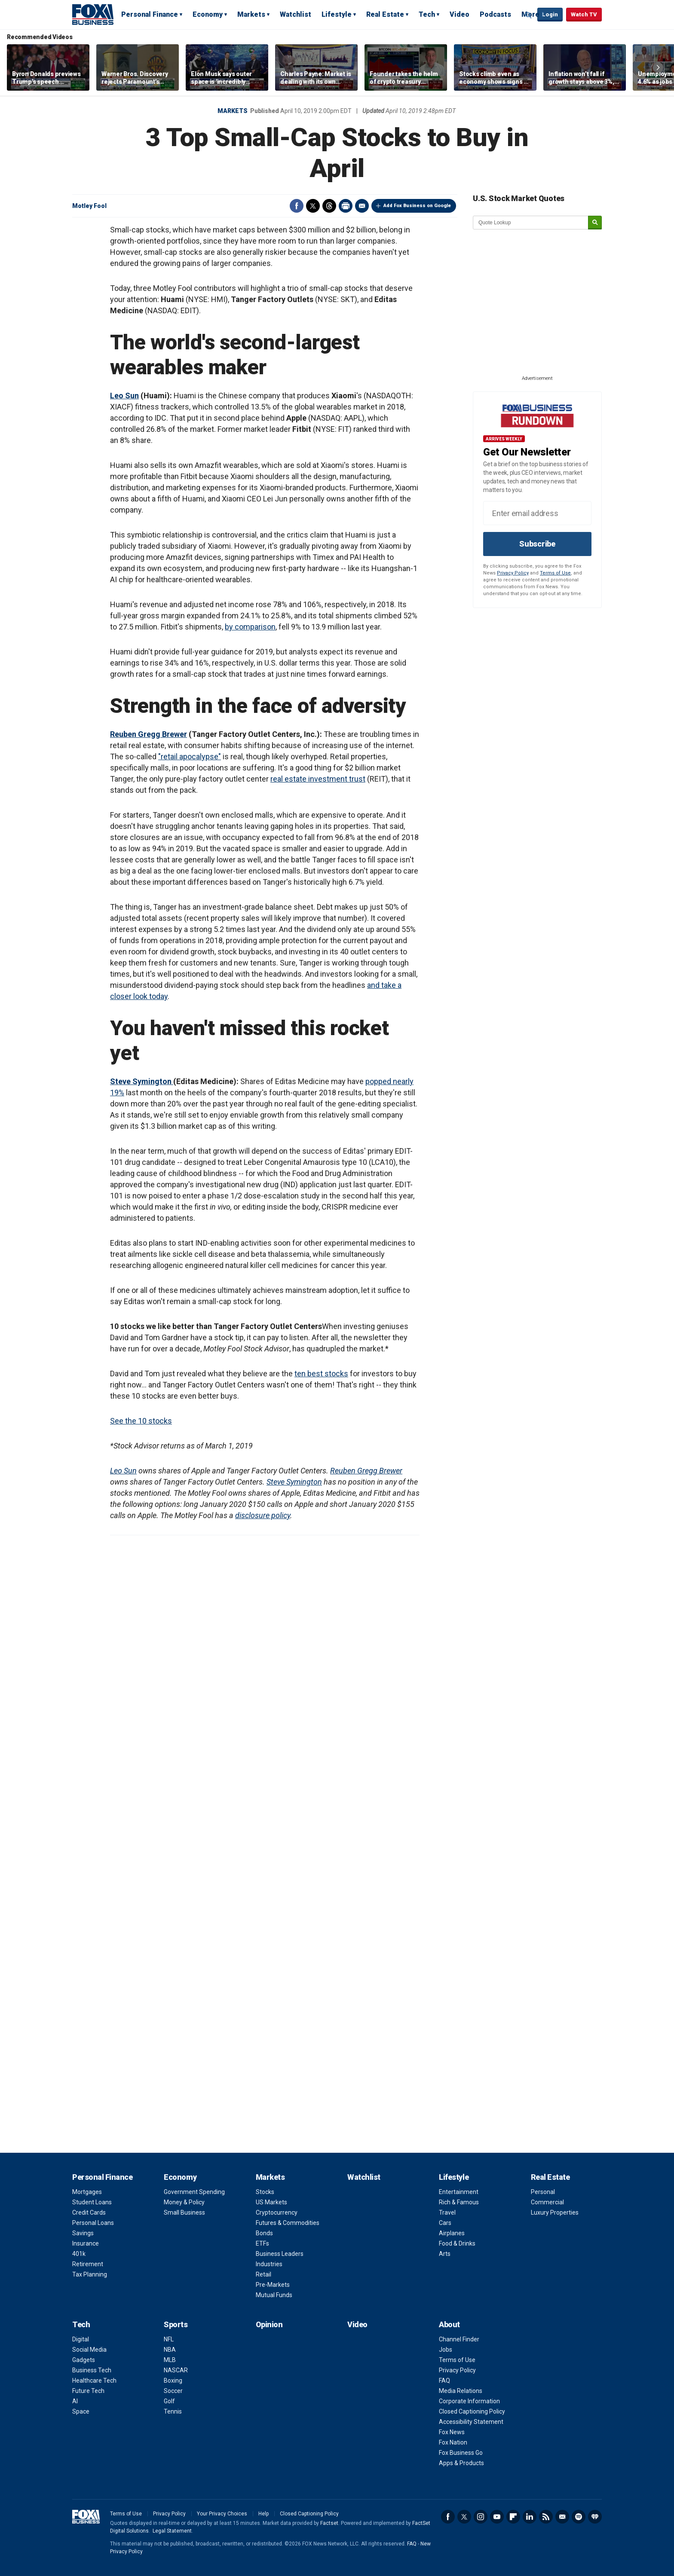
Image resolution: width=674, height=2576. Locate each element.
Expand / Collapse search (529, 15)
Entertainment (458, 2191)
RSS (546, 2517)
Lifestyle (337, 14)
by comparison (250, 626)
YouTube (497, 2517)
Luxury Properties (555, 2212)
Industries (269, 2264)
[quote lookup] (531, 222)
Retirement (87, 2264)
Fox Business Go (461, 2452)
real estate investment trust (317, 778)
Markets (251, 14)
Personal (543, 2191)
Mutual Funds (274, 2295)
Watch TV (584, 14)
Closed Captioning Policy (472, 2411)
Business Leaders (279, 2253)
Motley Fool (89, 205)
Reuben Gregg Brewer (148, 734)
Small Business (184, 2212)
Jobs (445, 2349)
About (449, 2324)
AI (75, 2401)
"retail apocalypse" (189, 756)
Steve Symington (141, 1081)
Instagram (480, 2517)
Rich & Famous (459, 2202)
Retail (263, 2274)
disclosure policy (262, 1515)
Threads (329, 206)
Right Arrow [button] (658, 67)
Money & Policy (184, 2202)
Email (362, 206)
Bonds (264, 2233)
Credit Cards (89, 2212)
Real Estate (385, 14)
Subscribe (537, 543)
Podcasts (495, 14)
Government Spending (194, 2191)
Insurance (85, 2243)
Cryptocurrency (276, 2212)
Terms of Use (555, 573)
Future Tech (88, 2390)
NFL (169, 2339)
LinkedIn (529, 2517)
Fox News (452, 2432)
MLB (170, 2359)
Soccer (173, 2390)
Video (459, 14)
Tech (427, 14)
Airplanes (452, 2233)
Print (345, 206)
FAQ (444, 2380)
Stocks (265, 2191)
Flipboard (513, 2517)
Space (80, 2411)
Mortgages (87, 2191)
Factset (329, 2523)
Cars (445, 2222)
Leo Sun (124, 395)
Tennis (173, 2411)
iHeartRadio (595, 2517)
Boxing (173, 2380)
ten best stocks (321, 1373)
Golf (169, 2401)
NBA (170, 2349)
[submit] (595, 223)
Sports (175, 2324)
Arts (444, 2253)
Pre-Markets (273, 2284)
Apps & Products (461, 2463)
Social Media (89, 2349)
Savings (83, 2233)
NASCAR (176, 2370)
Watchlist (295, 14)
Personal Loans (93, 2222)
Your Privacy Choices (222, 2514)
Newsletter (562, 2517)
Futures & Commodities (287, 2222)
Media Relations (460, 2390)
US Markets (271, 2202)
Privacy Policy (513, 573)
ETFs (262, 2243)
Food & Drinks (457, 2243)
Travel (447, 2212)
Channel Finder (459, 2339)
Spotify (578, 2517)
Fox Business (92, 14)
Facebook (296, 206)
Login (550, 14)
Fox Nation (453, 2442)
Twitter (313, 206)
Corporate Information (469, 2401)
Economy (208, 14)
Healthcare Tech (94, 2380)
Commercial (547, 2202)
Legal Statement (172, 2531)
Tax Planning (89, 2274)
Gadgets (83, 2359)
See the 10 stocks (141, 1420)
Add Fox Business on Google (417, 205)
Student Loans (92, 2202)
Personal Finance (149, 14)
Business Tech (91, 2370)
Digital (80, 2339)
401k (79, 2253)
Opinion (269, 2324)
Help (263, 2514)
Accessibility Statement (471, 2421)
